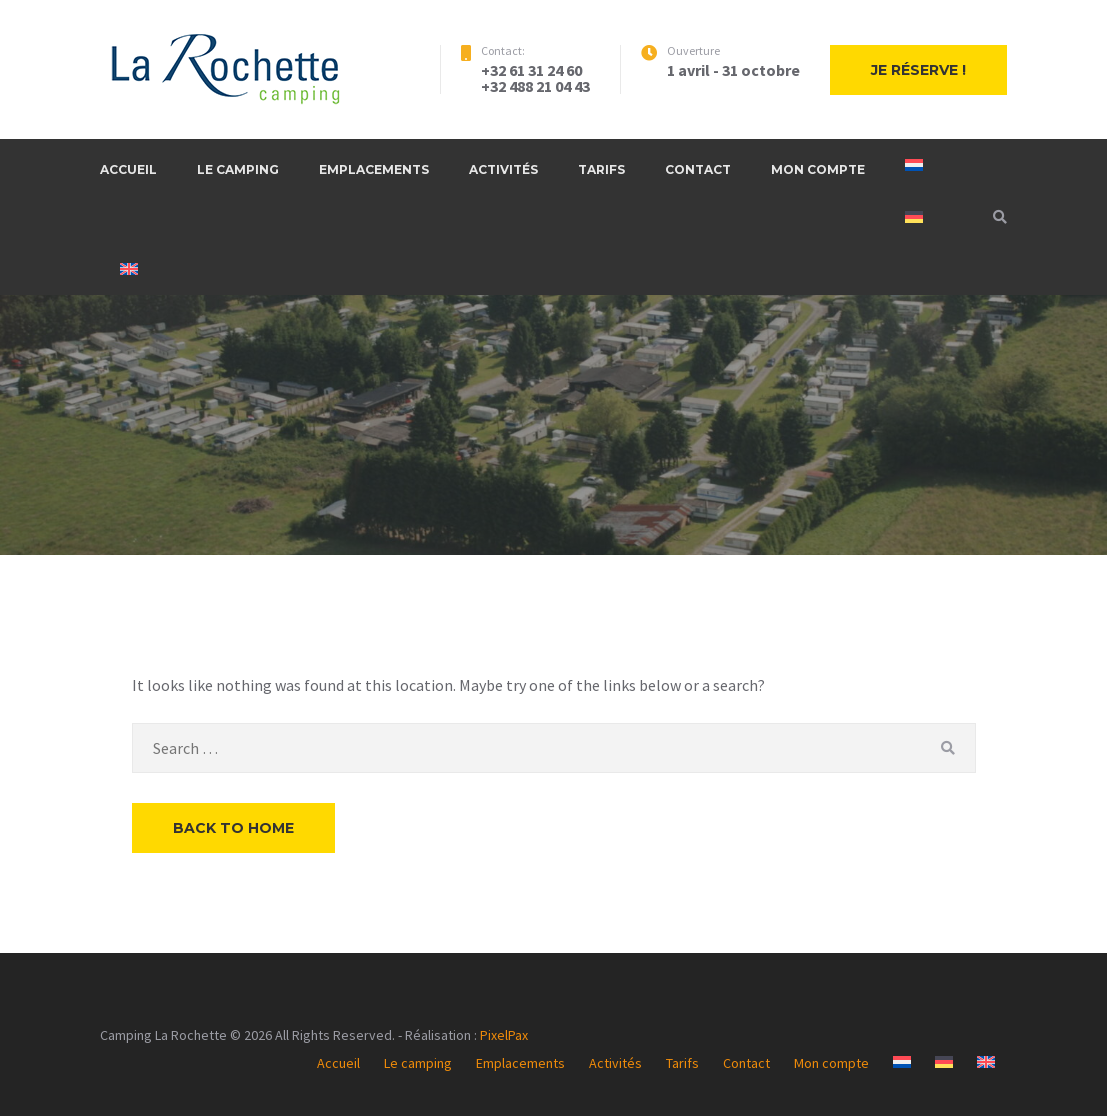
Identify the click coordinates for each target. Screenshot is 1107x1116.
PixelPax (504, 1035)
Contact (698, 169)
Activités (503, 169)
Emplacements (374, 169)
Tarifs (601, 169)
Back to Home (233, 828)
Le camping (238, 169)
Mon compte (818, 169)
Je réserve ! (918, 70)
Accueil (128, 169)
